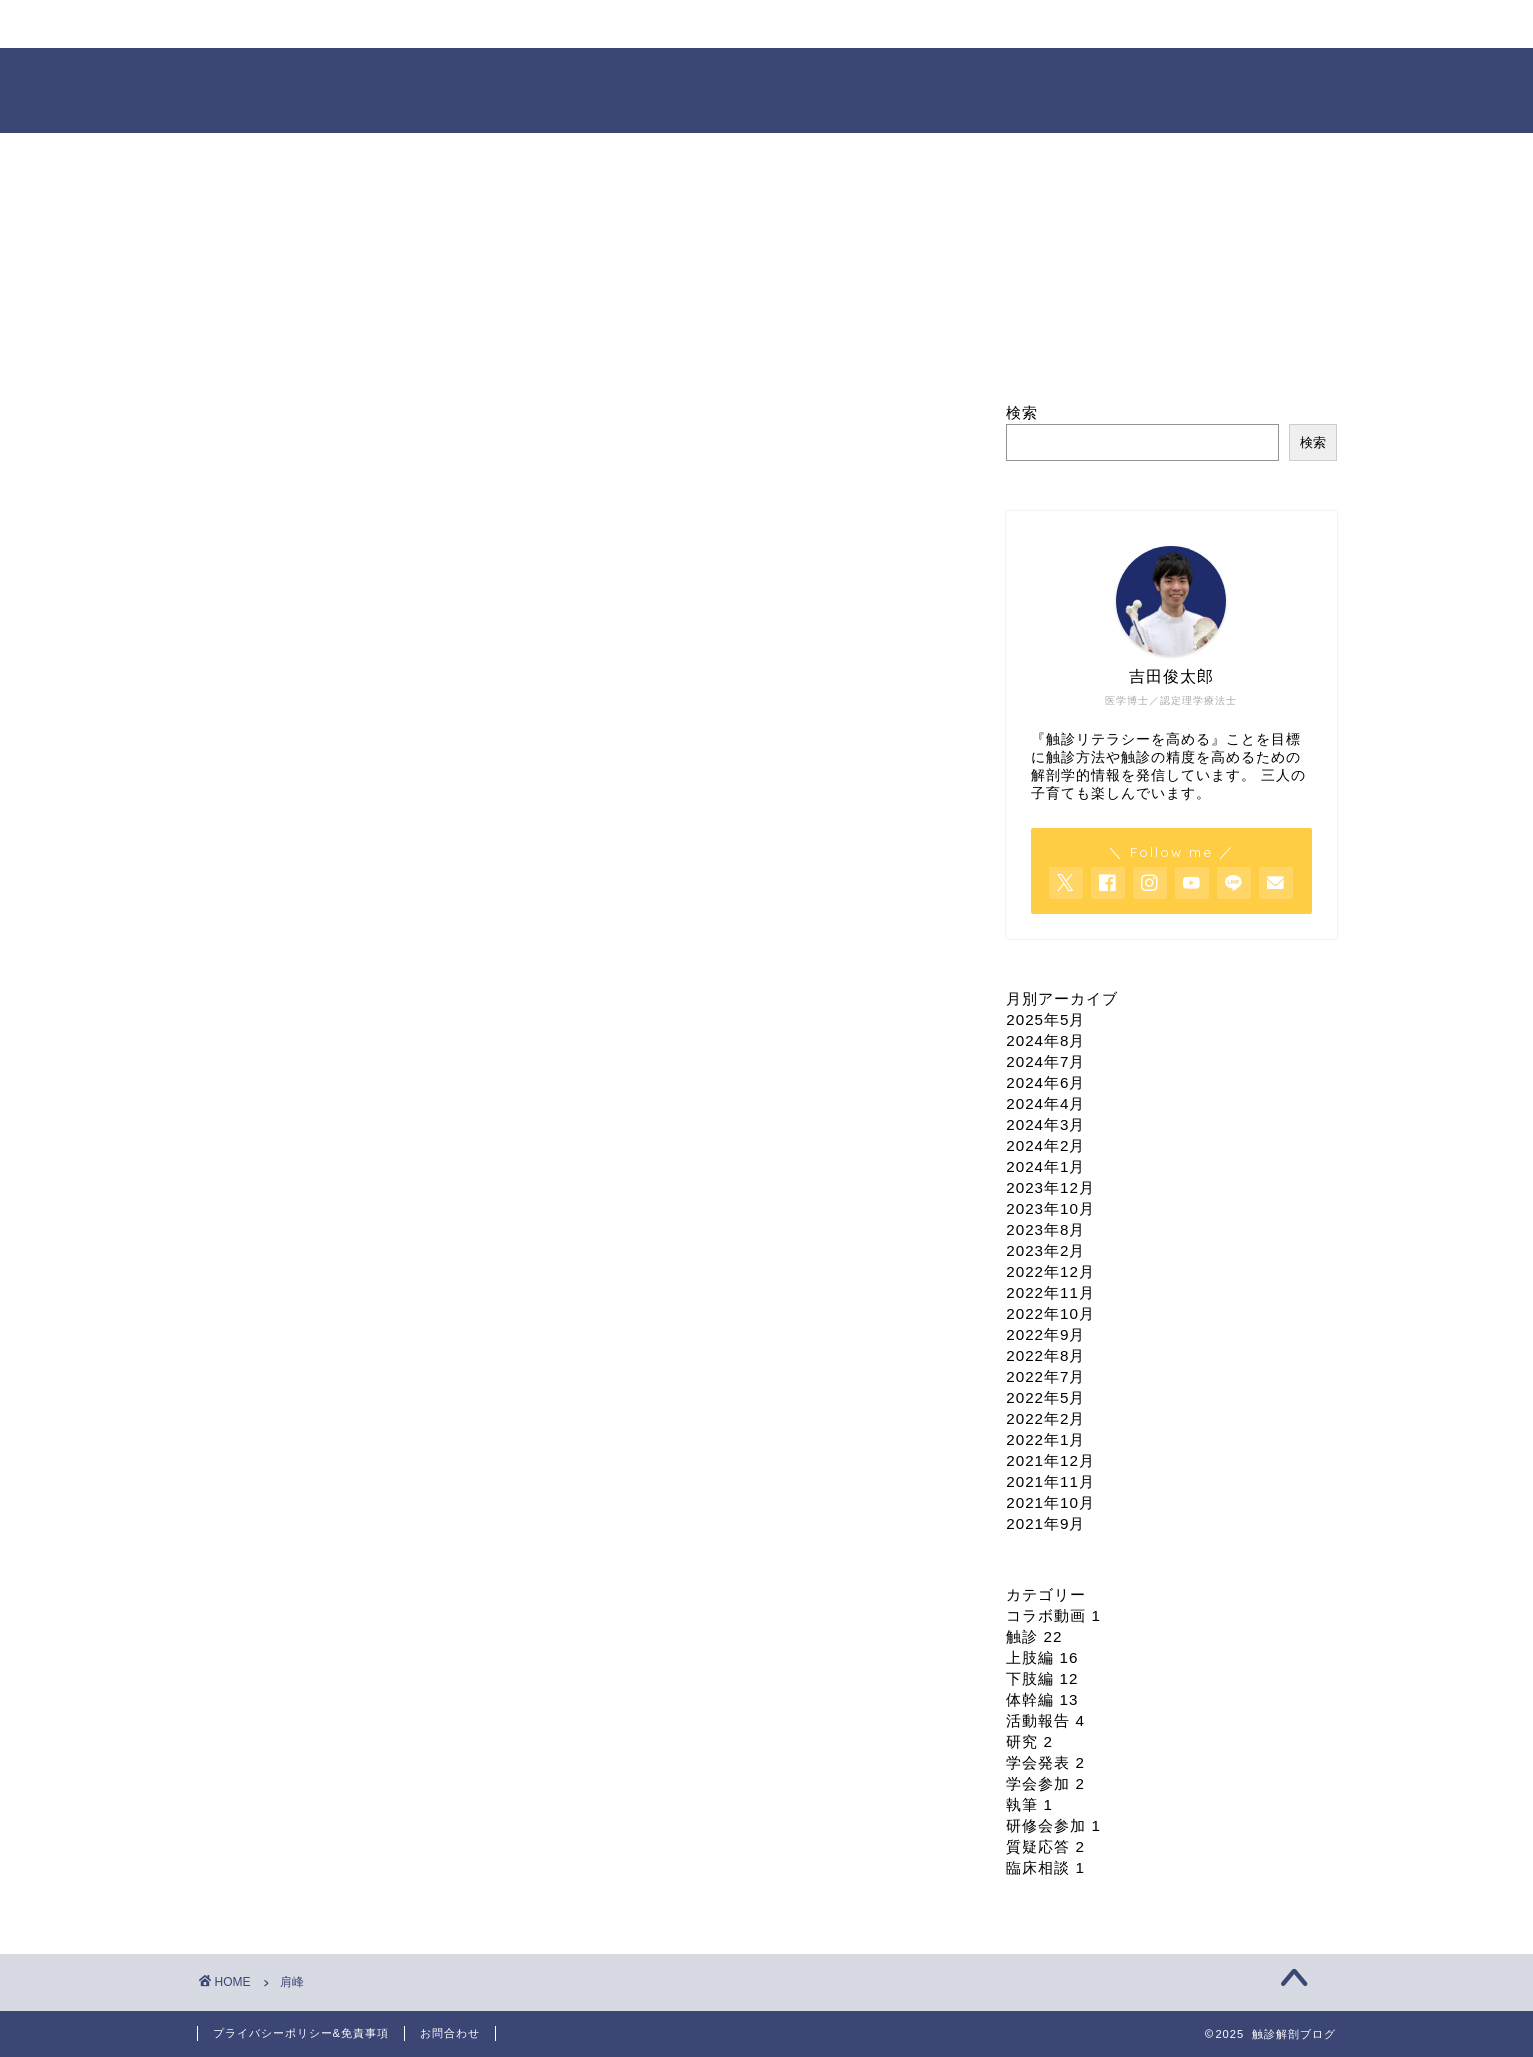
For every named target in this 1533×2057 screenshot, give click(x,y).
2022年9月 (1045, 1334)
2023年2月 (1045, 1250)
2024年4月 (1045, 1103)
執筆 (1029, 1804)
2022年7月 (1045, 1376)
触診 (1034, 1636)
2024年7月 (1045, 1061)
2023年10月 (1050, 1208)
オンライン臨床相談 (836, 24)
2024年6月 (1045, 1082)
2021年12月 (1050, 1460)
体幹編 (1042, 1699)
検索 (1022, 412)
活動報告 (1045, 1720)
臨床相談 (1045, 1867)
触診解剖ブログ (766, 88)
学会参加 (1045, 1783)
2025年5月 (1045, 1019)
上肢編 (1042, 1657)
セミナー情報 (654, 24)
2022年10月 (1050, 1313)
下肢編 (1042, 1678)
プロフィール (471, 24)
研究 (1029, 1741)
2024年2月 (1045, 1145)
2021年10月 (1050, 1502)
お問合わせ (450, 2033)
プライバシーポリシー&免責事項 (301, 2033)
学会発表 (1045, 1762)
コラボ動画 (1053, 1615)
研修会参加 (1053, 1825)
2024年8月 (1045, 1040)
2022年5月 (1045, 1397)
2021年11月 (1050, 1481)
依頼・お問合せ (1021, 24)
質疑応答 (1045, 1846)
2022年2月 (1045, 1418)
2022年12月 (1050, 1271)
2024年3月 (1045, 1124)
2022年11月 (1050, 1292)
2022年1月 (1045, 1439)
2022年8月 (1045, 1355)
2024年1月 (1045, 1166)
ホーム (288, 24)
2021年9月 (1045, 1523)
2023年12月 (1050, 1187)
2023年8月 (1045, 1229)
